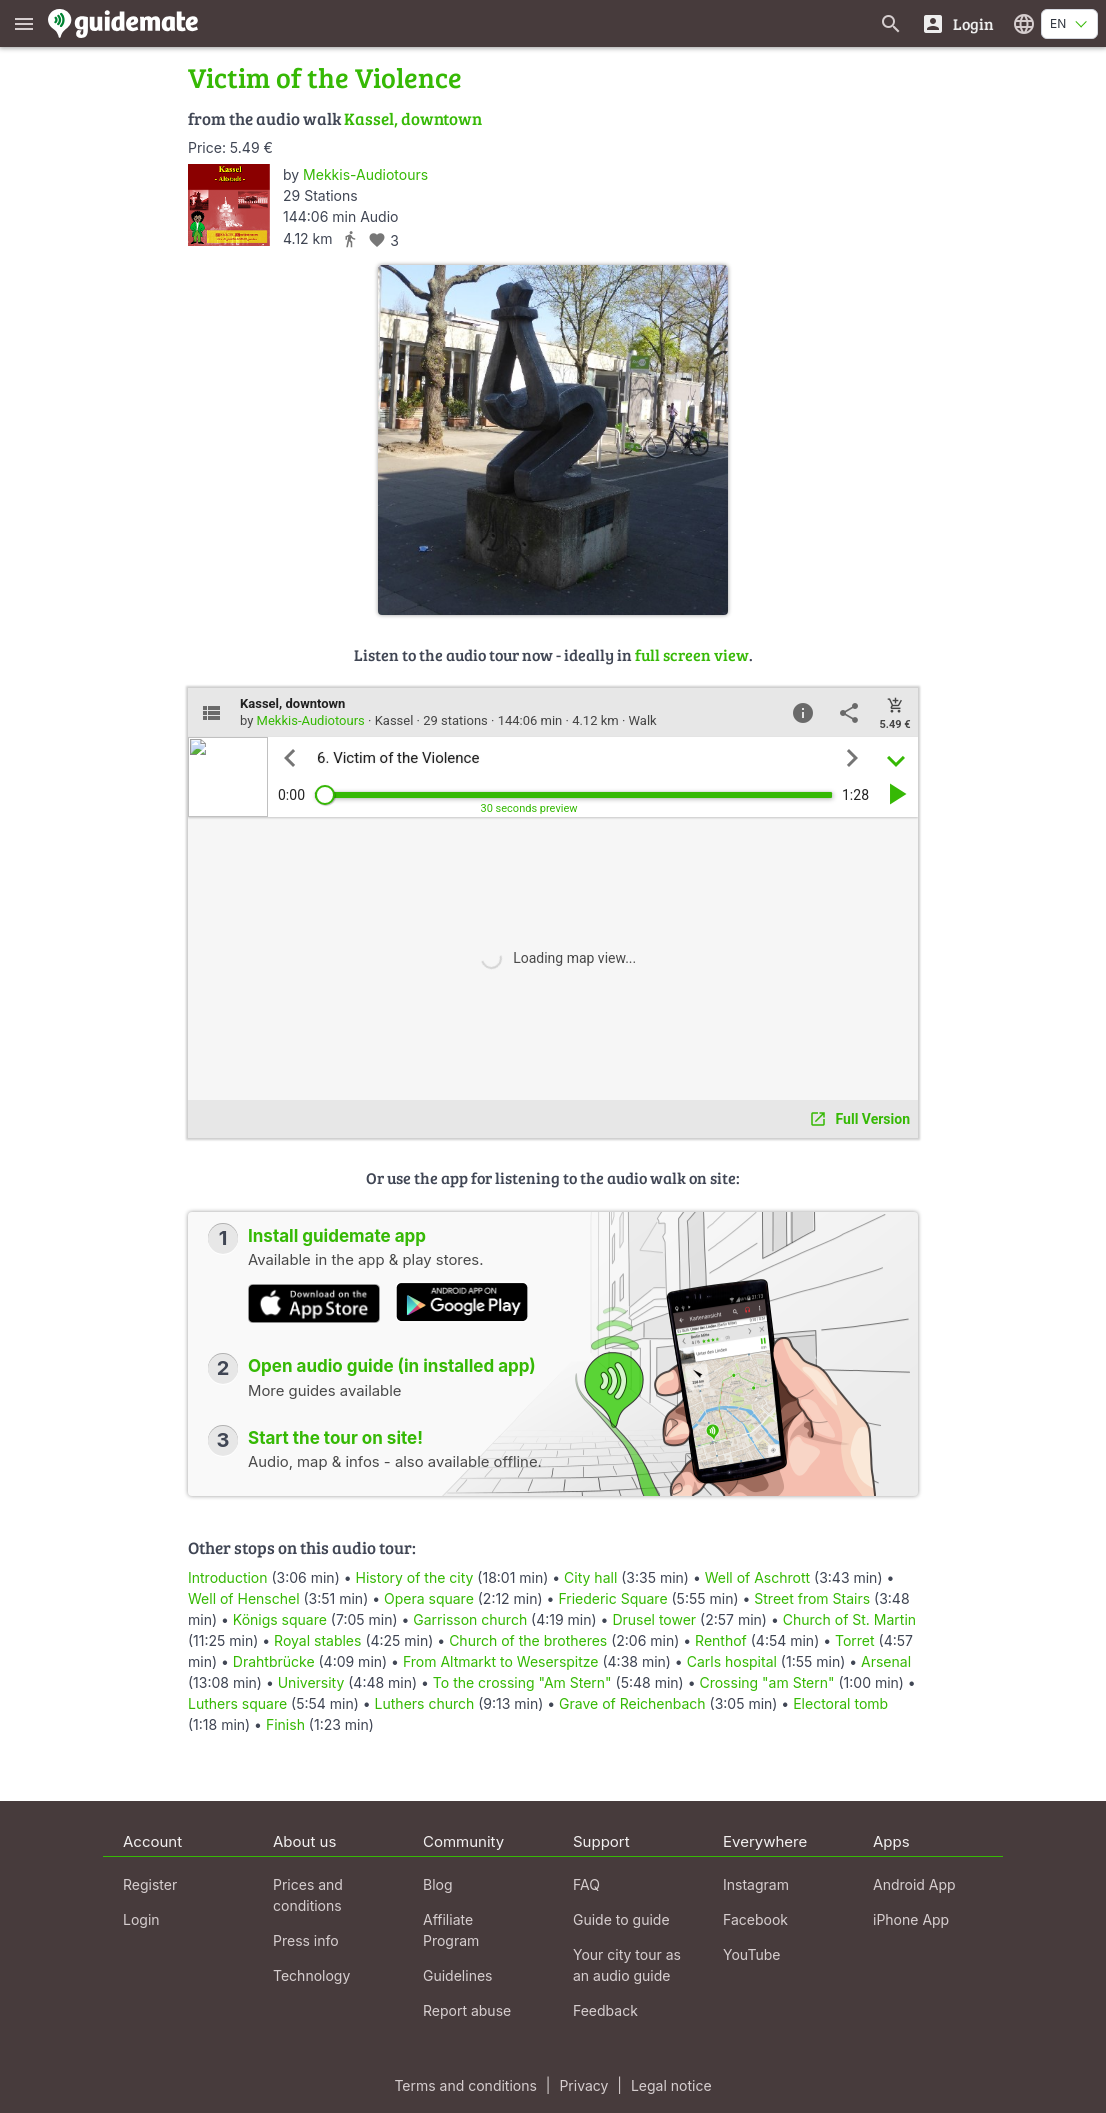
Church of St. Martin (849, 1619)
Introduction (228, 1577)
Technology (311, 1975)
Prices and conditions (308, 1895)
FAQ (586, 1884)
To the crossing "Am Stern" (522, 1682)
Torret (855, 1640)
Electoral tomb (840, 1703)
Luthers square (237, 1703)
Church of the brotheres (528, 1640)
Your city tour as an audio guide (627, 1965)
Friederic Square (612, 1598)
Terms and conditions (465, 2085)
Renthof (721, 1640)
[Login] (957, 23)
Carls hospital (732, 1661)
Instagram (756, 1884)
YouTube (751, 1954)
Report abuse (467, 2010)
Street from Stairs (812, 1598)
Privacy (583, 2085)
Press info (306, 1940)
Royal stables (317, 1640)
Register (150, 1884)
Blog (438, 1884)
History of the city (415, 1577)
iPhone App (911, 1919)
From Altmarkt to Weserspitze (501, 1661)
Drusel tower (654, 1619)
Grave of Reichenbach (632, 1703)
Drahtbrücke (274, 1661)
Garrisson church (470, 1619)
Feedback (605, 2010)
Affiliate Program (451, 1930)
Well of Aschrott (757, 1577)
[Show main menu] (24, 23)
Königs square (280, 1619)
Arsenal (886, 1661)
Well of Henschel (244, 1598)
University (311, 1682)
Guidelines (457, 1975)
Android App (914, 1884)
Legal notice (671, 2085)
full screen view (692, 654)
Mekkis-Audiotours (365, 174)
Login (141, 1919)
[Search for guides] (891, 23)
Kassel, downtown (413, 118)
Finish (285, 1724)
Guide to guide (621, 1919)
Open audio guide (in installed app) (392, 1366)
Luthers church (425, 1703)
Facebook (755, 1919)
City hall (590, 1577)
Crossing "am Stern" (766, 1682)
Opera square (429, 1598)
